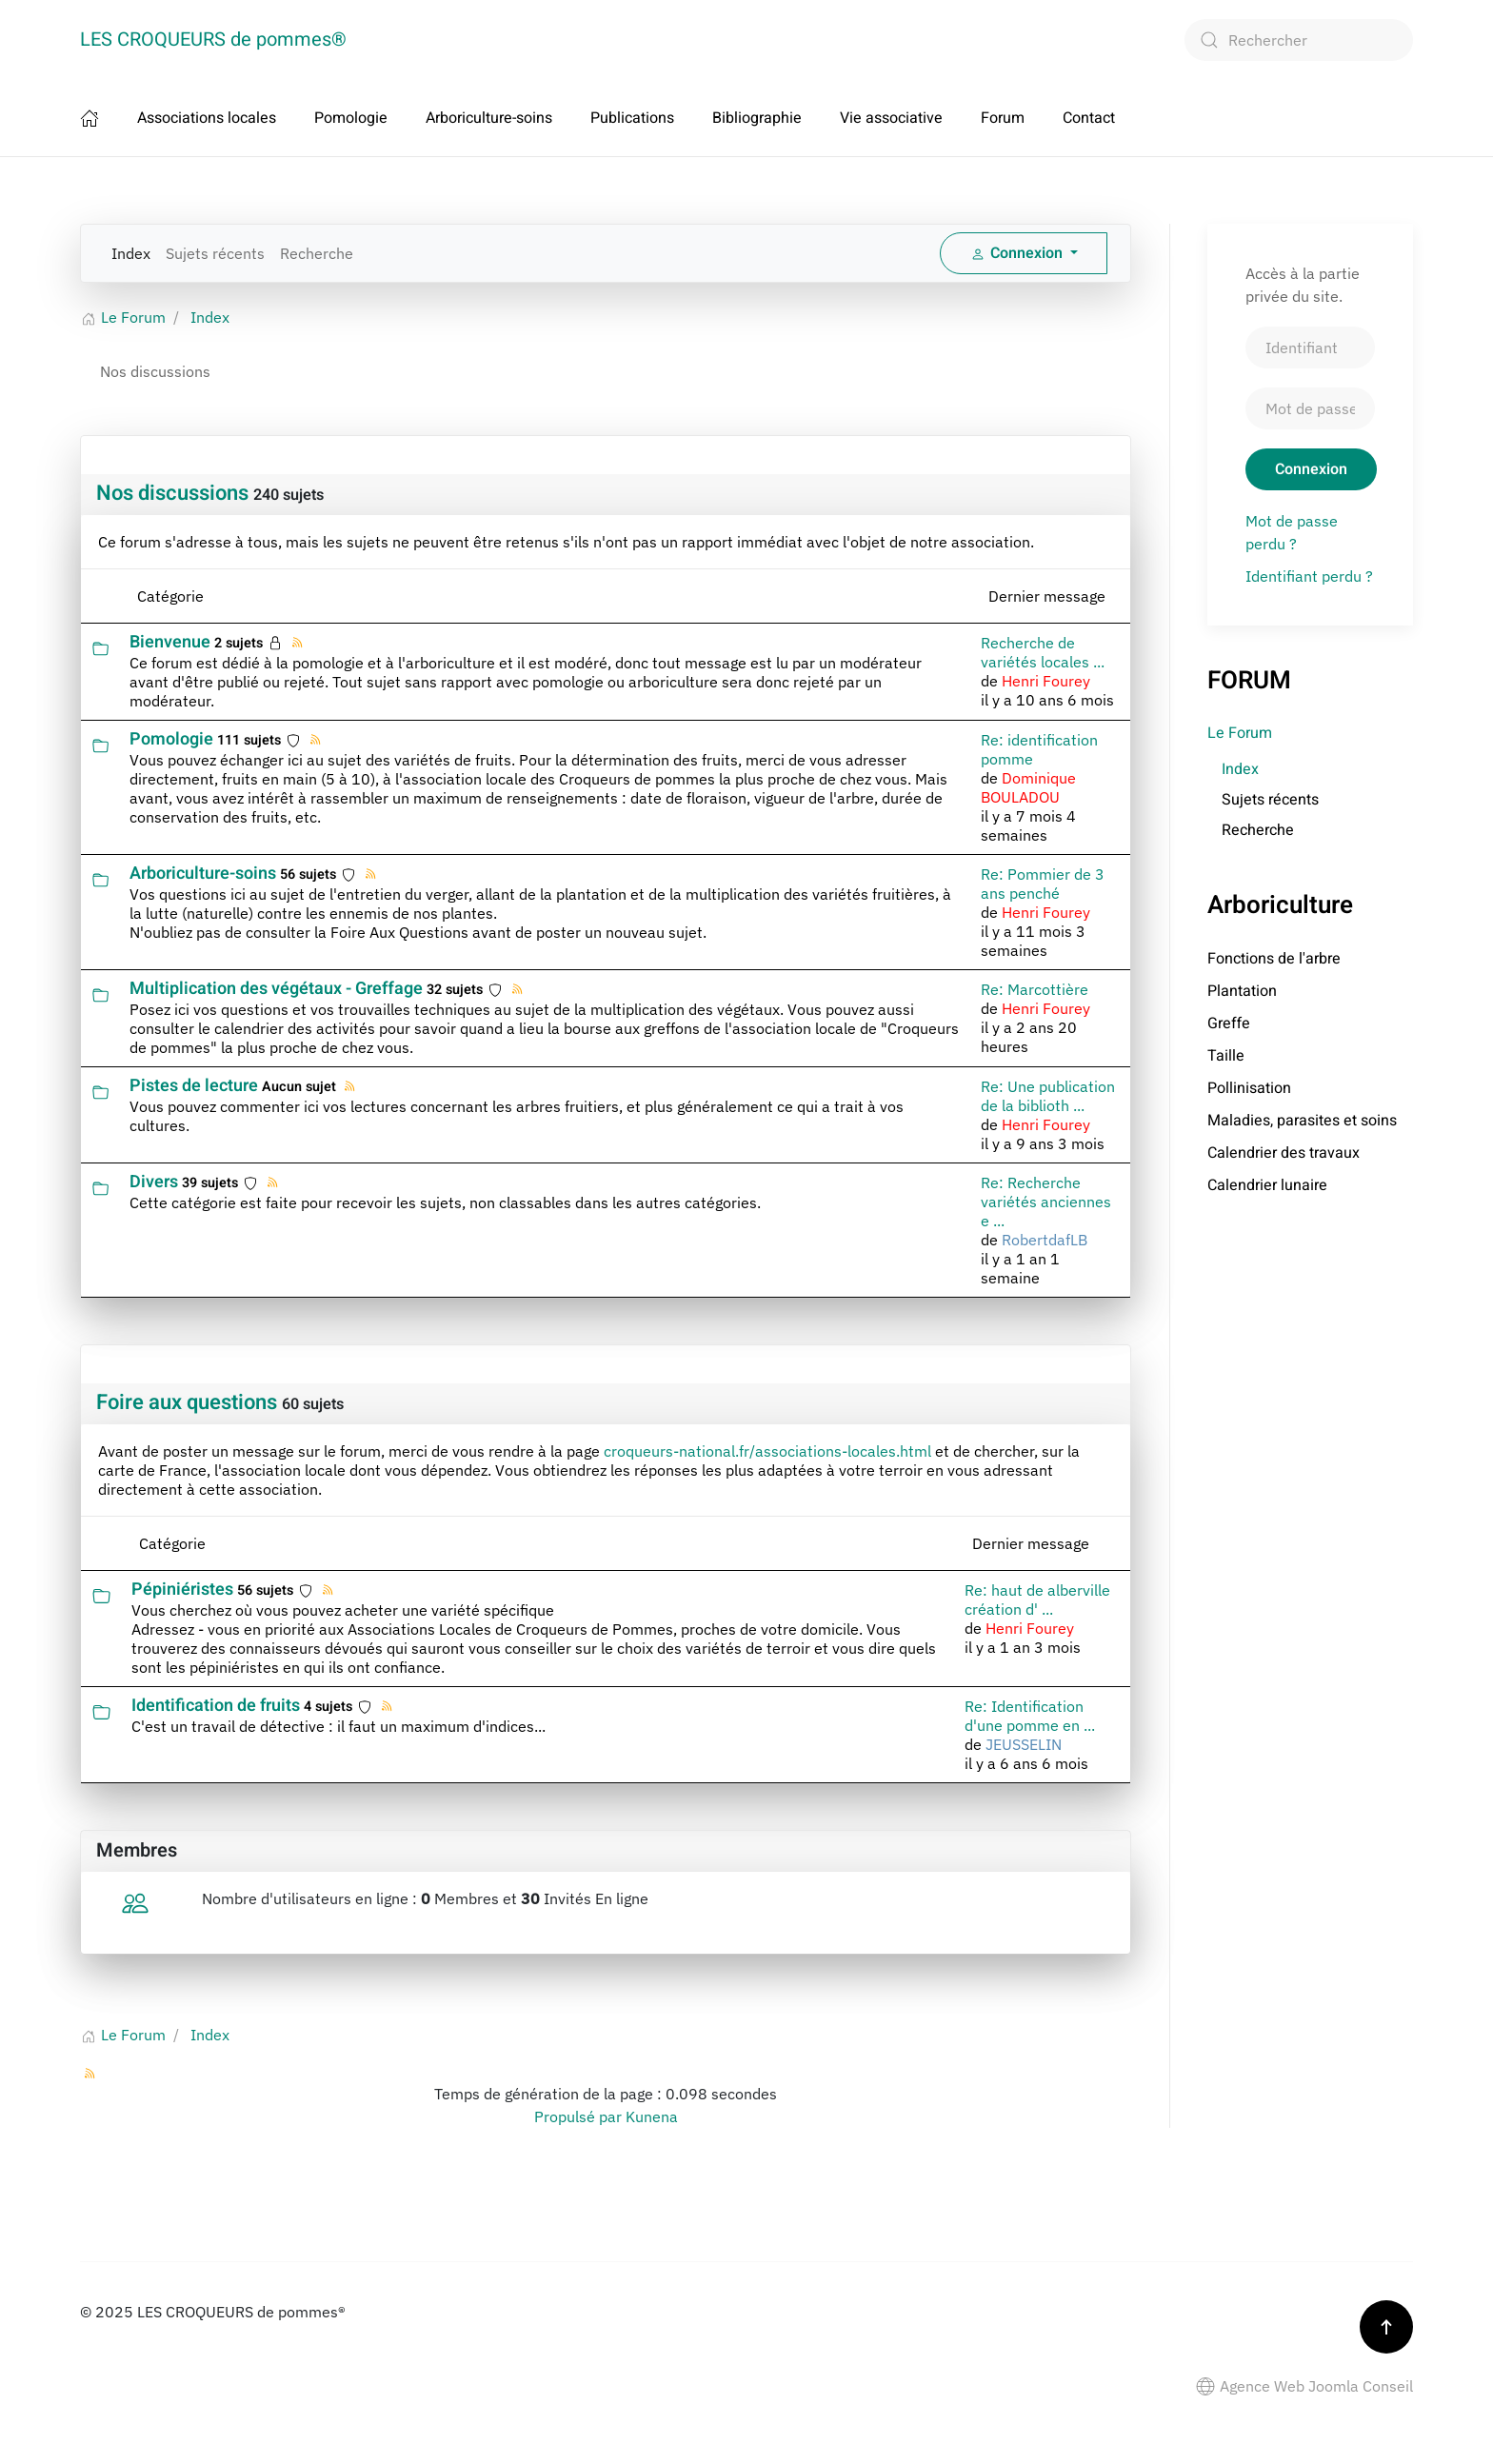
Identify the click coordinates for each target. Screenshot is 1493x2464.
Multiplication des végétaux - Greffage (276, 989)
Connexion (1311, 469)
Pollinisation (1249, 1088)
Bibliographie (757, 118)
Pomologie (351, 118)
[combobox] (1298, 40)
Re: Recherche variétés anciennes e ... (1046, 1201)
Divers (153, 1182)
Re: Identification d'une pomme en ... (1030, 1716)
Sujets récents (215, 253)
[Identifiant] (1310, 347)
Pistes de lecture (193, 1086)
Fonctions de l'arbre (1274, 958)
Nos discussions (172, 493)
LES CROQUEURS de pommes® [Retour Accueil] (213, 39)
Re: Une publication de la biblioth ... (1048, 1096)
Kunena (652, 2116)
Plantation (1242, 991)
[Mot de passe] (1310, 408)
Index (130, 253)
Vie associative (891, 118)
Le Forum (1239, 733)
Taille (1225, 1055)
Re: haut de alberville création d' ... (1037, 1599)
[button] (1386, 2327)
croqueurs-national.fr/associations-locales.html (767, 1451)
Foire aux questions (186, 1402)
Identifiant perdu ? (1309, 576)
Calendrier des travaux (1283, 1153)
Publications (632, 118)
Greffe (1228, 1023)
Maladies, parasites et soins (1302, 1120)
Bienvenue (169, 642)
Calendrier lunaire (1267, 1185)
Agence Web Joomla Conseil (1304, 2385)
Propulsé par (580, 2116)
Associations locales (206, 118)
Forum (1003, 118)
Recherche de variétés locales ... (1043, 652)
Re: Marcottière (1034, 989)
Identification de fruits (215, 1706)
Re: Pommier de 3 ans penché (1043, 883)
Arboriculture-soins (489, 118)
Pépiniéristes (182, 1589)
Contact (1089, 118)
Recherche (316, 253)
